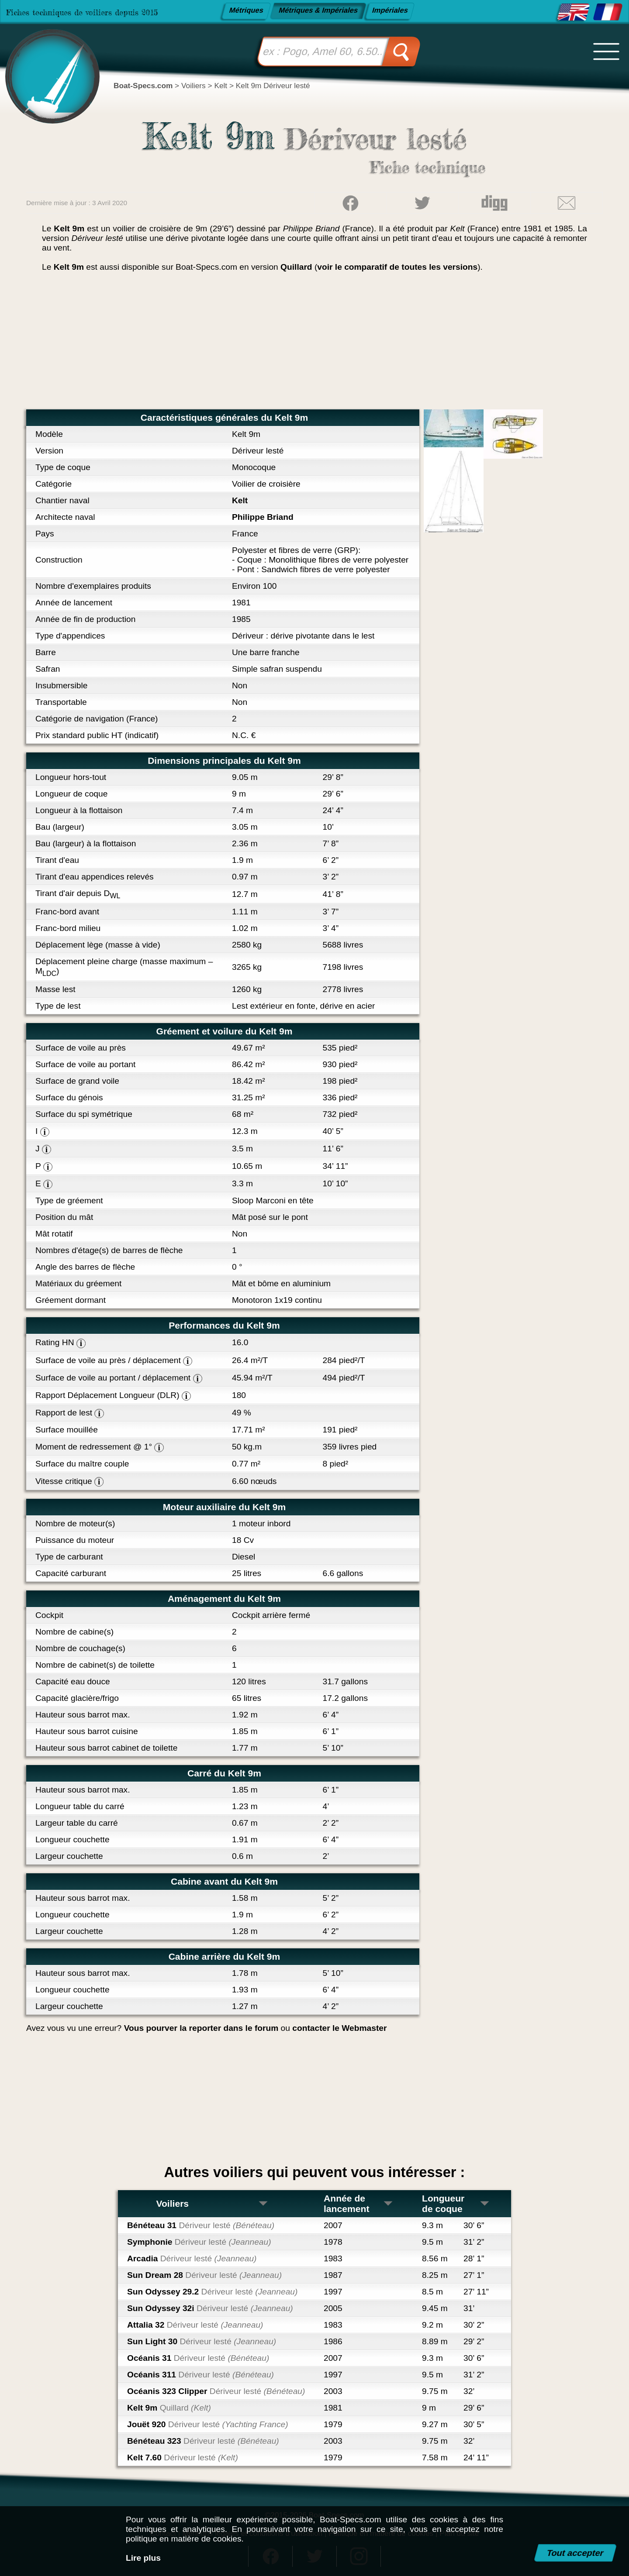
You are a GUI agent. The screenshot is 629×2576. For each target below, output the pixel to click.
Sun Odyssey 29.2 (212, 2291)
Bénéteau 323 (203, 2440)
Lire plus (143, 2557)
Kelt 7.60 (182, 2457)
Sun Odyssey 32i (210, 2308)
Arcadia (192, 2258)
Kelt (240, 500)
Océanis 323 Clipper (216, 2391)
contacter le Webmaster (339, 2028)
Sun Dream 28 (204, 2275)
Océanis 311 (200, 2374)
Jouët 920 (207, 2424)
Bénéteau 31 (200, 2225)
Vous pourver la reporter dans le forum (201, 2028)
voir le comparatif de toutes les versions (397, 266)
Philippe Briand (263, 517)
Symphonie (199, 2241)
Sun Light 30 (201, 2341)
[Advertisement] (314, 344)
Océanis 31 (198, 2358)
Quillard (296, 266)
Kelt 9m (169, 2407)
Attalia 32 (195, 2324)
